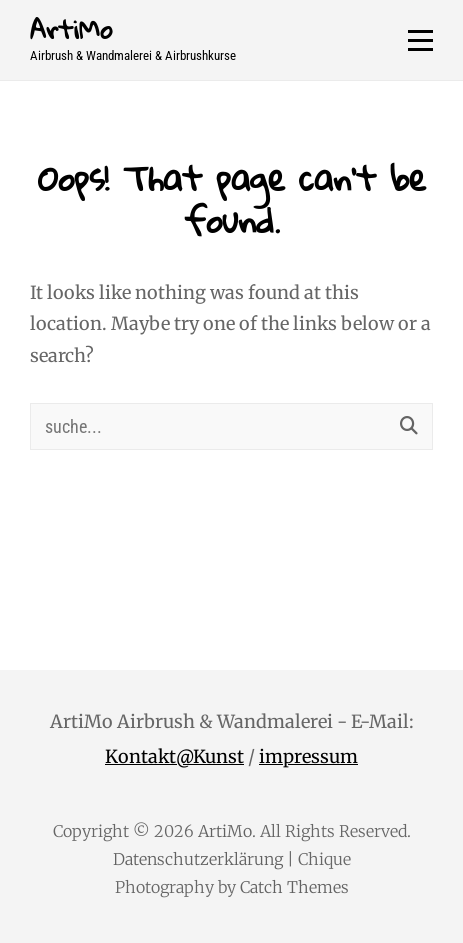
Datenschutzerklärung (198, 859)
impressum (308, 756)
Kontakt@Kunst (174, 756)
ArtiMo (71, 29)
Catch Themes (294, 887)
